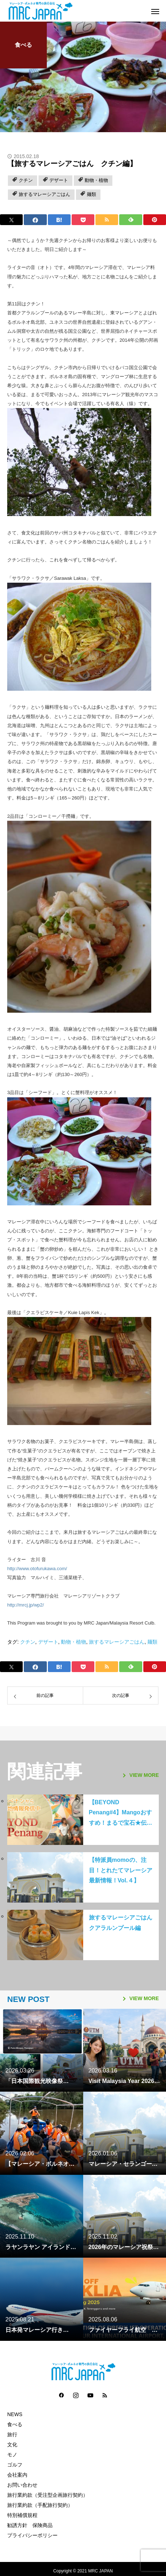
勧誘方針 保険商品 (30, 2525)
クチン (26, 180)
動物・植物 (96, 180)
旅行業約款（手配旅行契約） (40, 2505)
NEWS (14, 2414)
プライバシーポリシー (32, 2535)
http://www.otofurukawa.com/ (37, 1568)
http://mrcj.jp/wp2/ (25, 1605)
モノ (12, 2455)
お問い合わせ (22, 2485)
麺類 (91, 194)
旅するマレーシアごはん (44, 194)
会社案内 (17, 2475)
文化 (12, 2444)
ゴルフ (14, 2465)
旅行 (12, 2434)
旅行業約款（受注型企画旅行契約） (47, 2495)
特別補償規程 (22, 2515)
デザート (58, 180)
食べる (23, 45)
